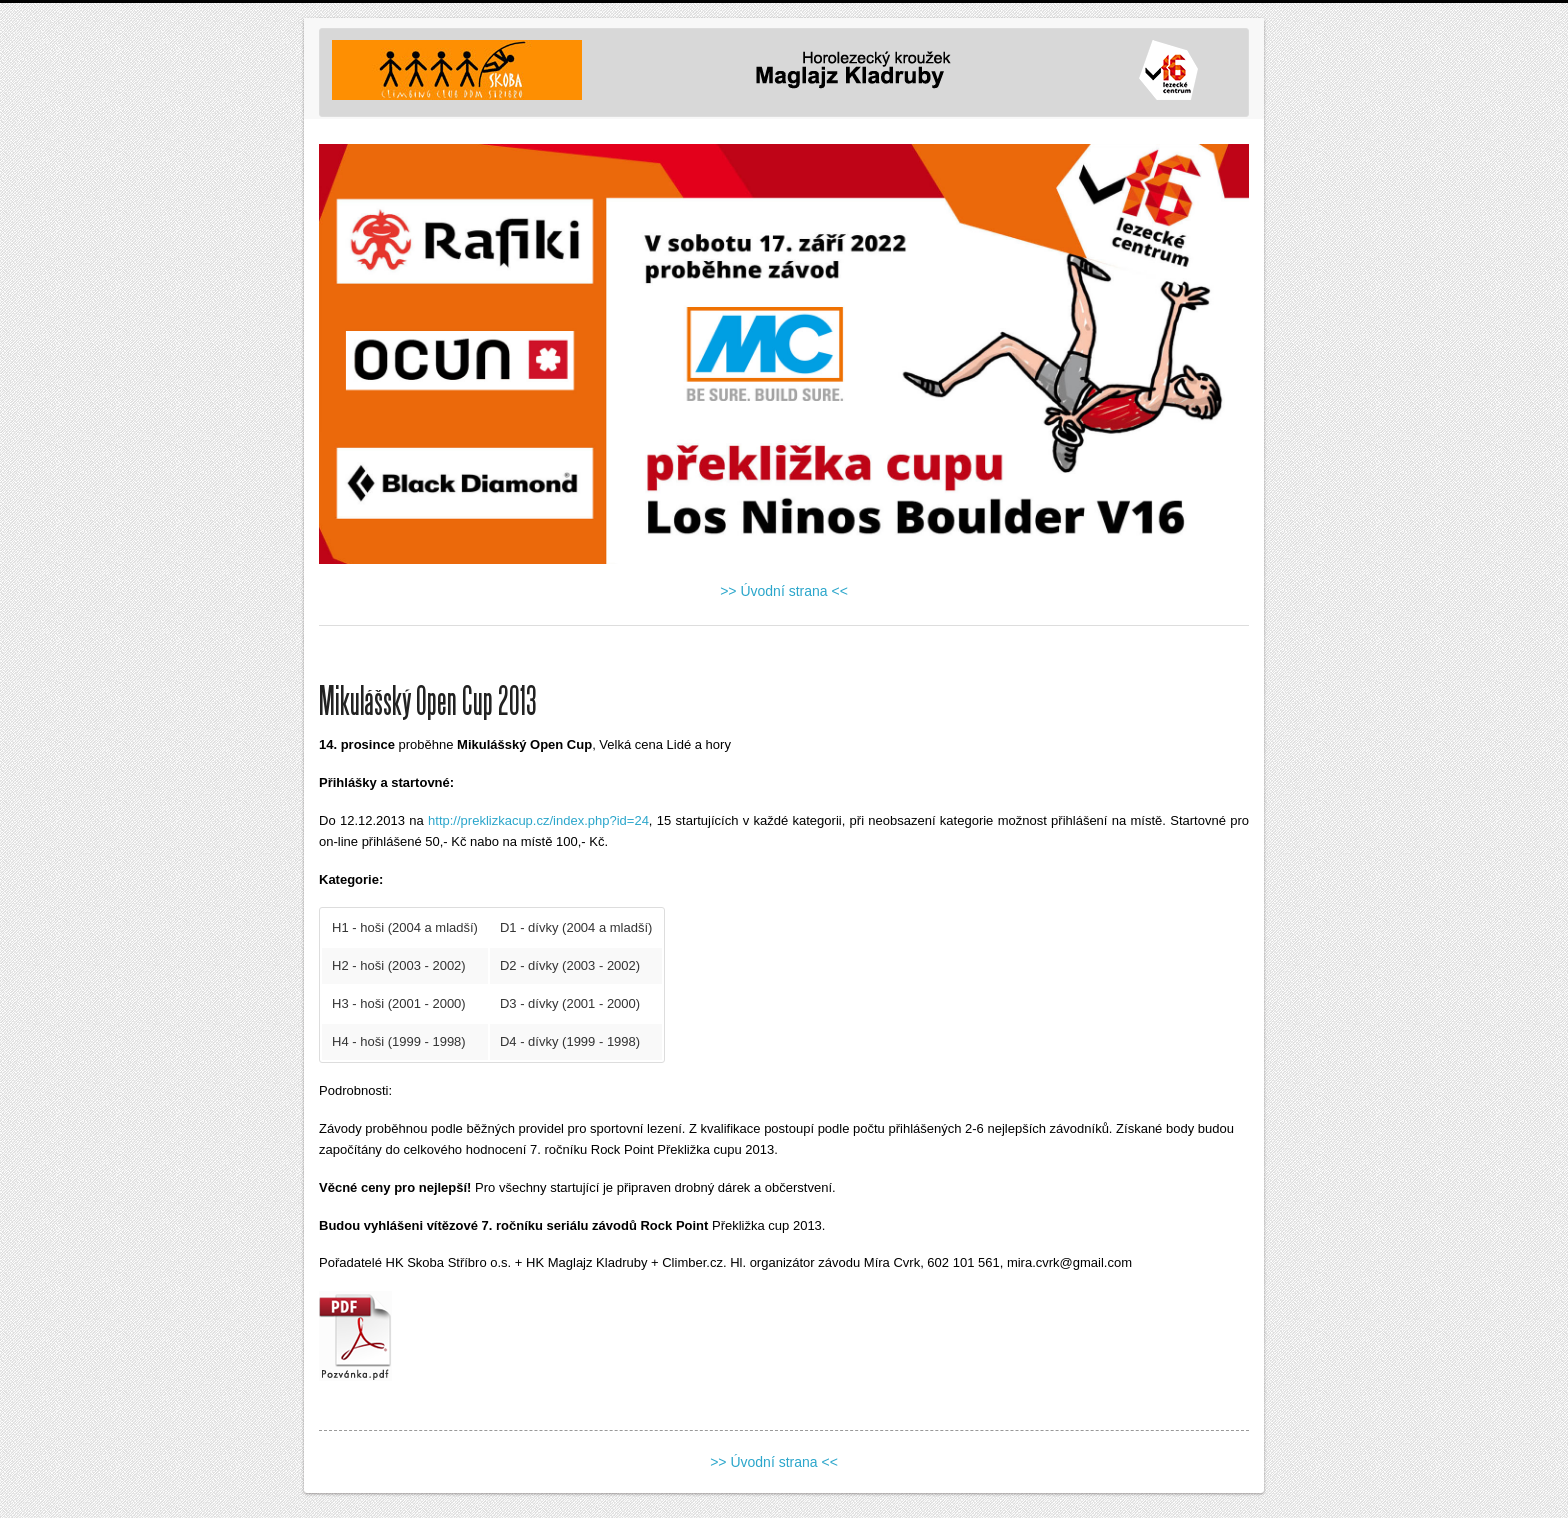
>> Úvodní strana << (784, 591)
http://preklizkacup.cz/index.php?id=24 (538, 820)
